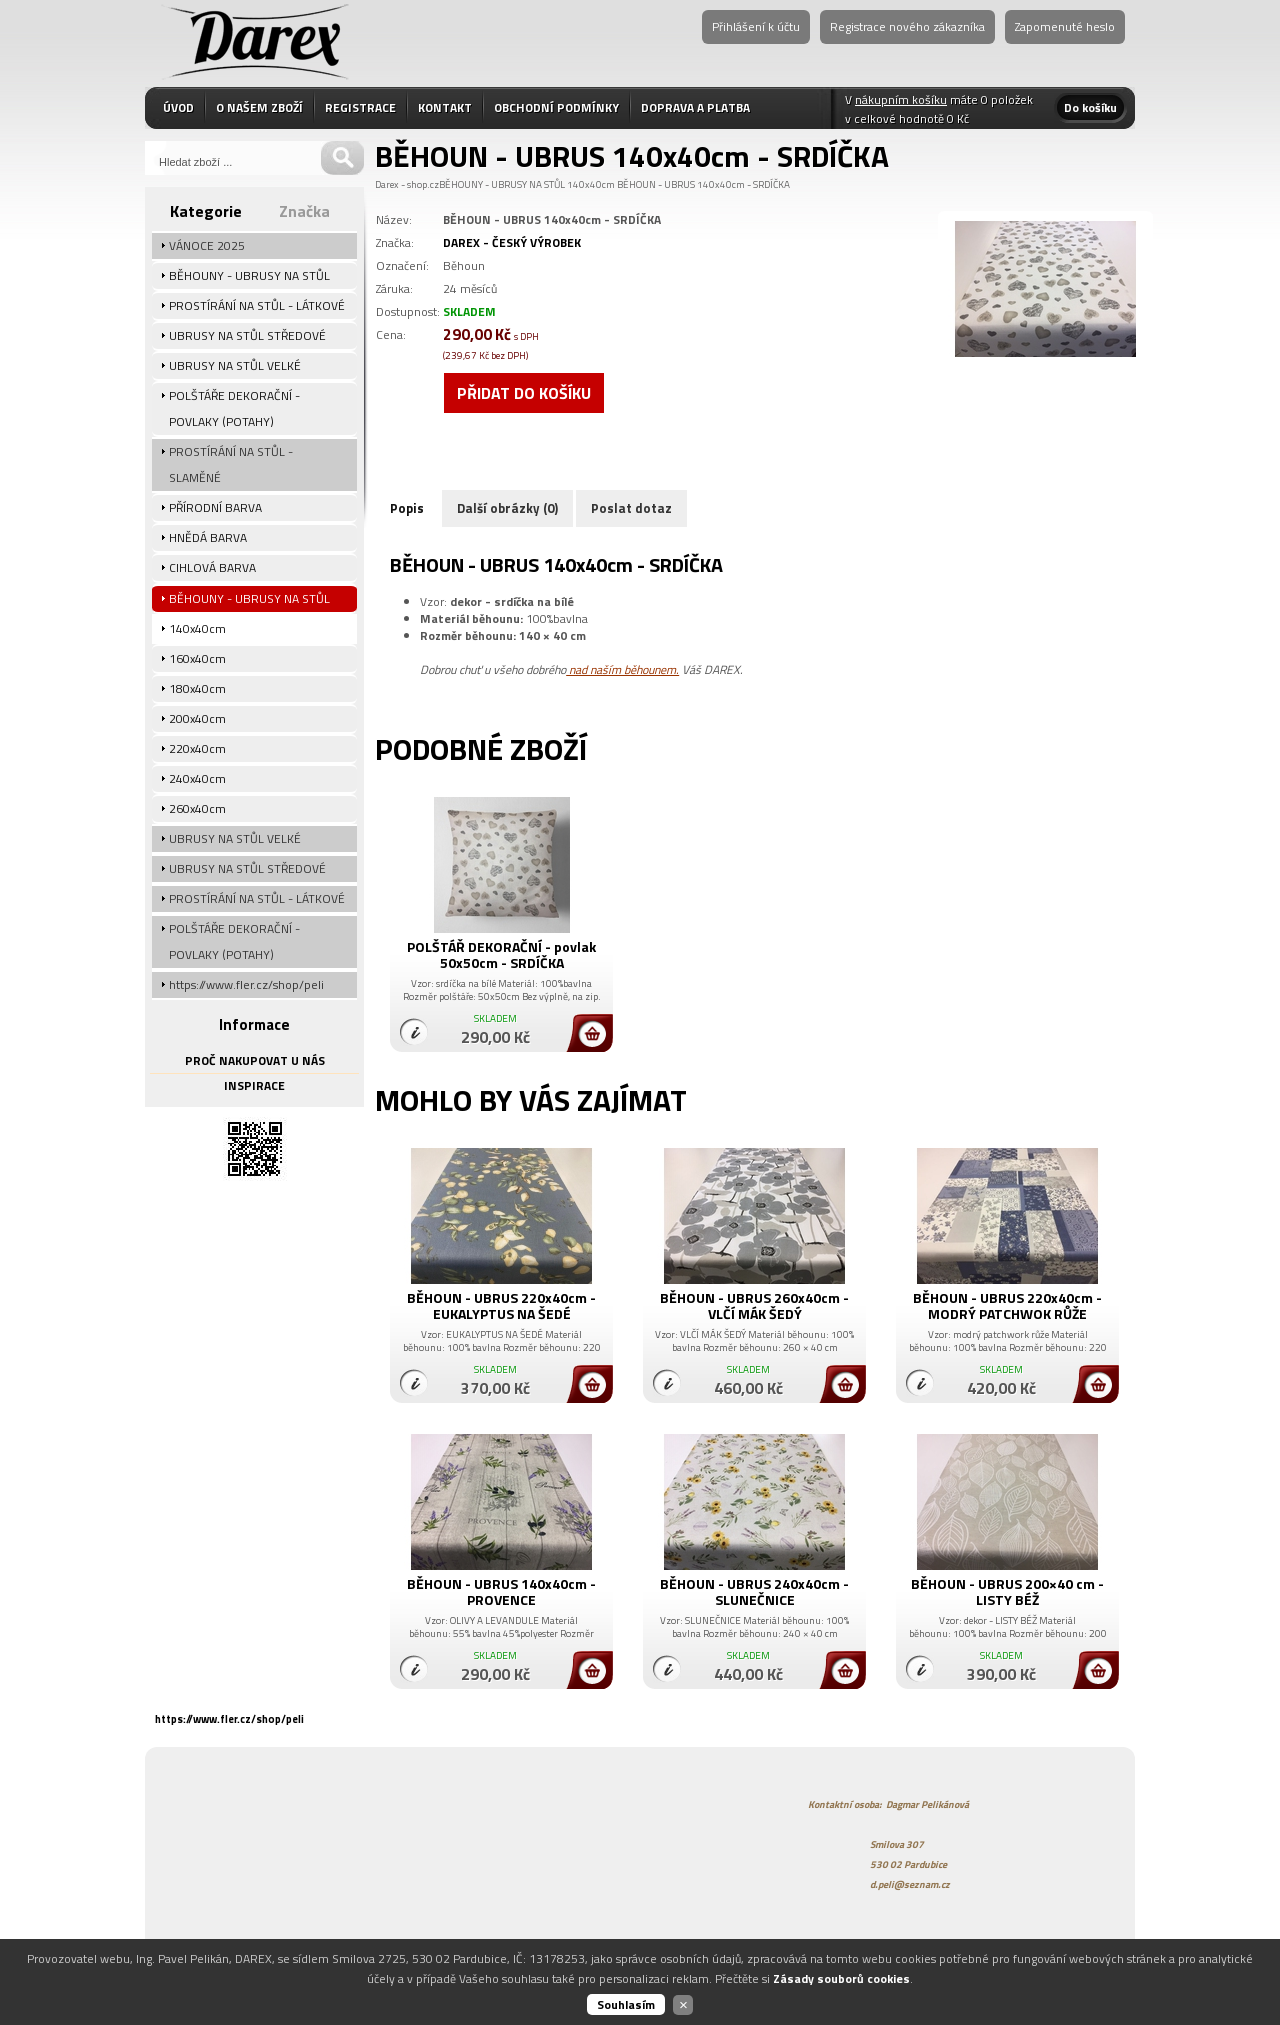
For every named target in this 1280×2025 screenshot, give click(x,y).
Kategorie (206, 211)
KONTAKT (445, 107)
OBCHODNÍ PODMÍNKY (556, 107)
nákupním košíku (901, 99)
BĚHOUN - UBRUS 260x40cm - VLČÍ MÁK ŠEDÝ (754, 1305)
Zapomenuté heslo (1065, 26)
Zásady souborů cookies (841, 1978)
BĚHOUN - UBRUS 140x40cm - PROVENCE (501, 1591)
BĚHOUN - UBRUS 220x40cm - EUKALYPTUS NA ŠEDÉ (501, 1305)
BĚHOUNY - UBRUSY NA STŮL (502, 184)
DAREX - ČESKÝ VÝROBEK (512, 242)
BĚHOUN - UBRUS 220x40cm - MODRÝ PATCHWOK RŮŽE (1007, 1305)
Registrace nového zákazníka (907, 26)
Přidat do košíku (524, 393)
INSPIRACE (254, 1085)
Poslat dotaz (631, 508)
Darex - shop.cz (407, 184)
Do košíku (1090, 107)
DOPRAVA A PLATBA (695, 107)
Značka (304, 211)
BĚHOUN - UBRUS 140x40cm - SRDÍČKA (703, 184)
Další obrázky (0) (507, 508)
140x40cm (591, 184)
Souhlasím (626, 2004)
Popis (407, 508)
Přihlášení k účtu (756, 26)
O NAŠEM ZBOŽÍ (259, 107)
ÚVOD (178, 107)
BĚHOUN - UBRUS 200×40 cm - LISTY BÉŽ (1007, 1591)
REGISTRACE (360, 107)
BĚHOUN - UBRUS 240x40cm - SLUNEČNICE (754, 1591)
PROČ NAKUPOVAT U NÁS (255, 1060)
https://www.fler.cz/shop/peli (229, 1719)
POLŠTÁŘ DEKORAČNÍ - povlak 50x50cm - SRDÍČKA (501, 954)
